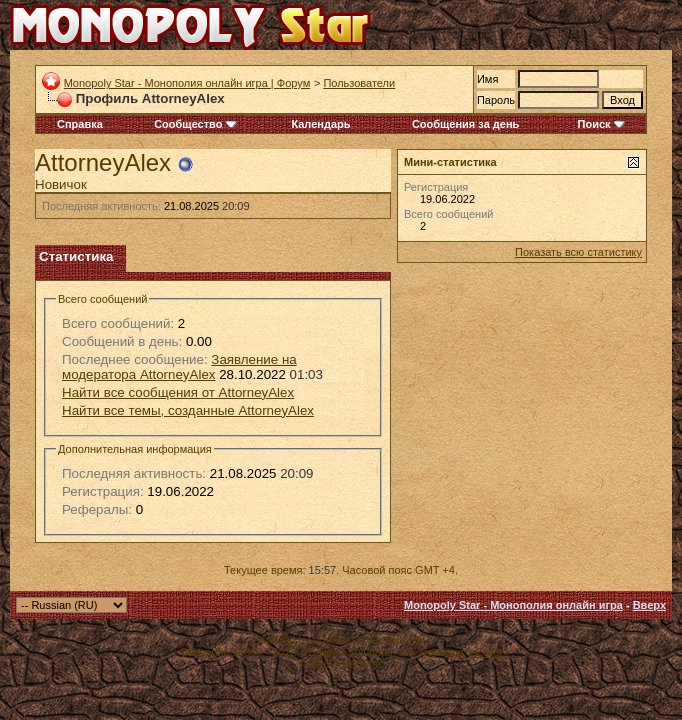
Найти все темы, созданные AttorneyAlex (188, 410)
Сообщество (195, 124)
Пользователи (359, 83)
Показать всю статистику (578, 252)
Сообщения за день (465, 124)
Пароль (496, 100)
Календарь (320, 124)
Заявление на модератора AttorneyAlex (179, 367)
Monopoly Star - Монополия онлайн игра (513, 605)
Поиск (601, 124)
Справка (80, 124)
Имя (487, 79)
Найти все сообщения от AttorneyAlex (178, 392)
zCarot (486, 652)
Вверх (649, 605)
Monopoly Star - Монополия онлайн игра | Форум (187, 83)
